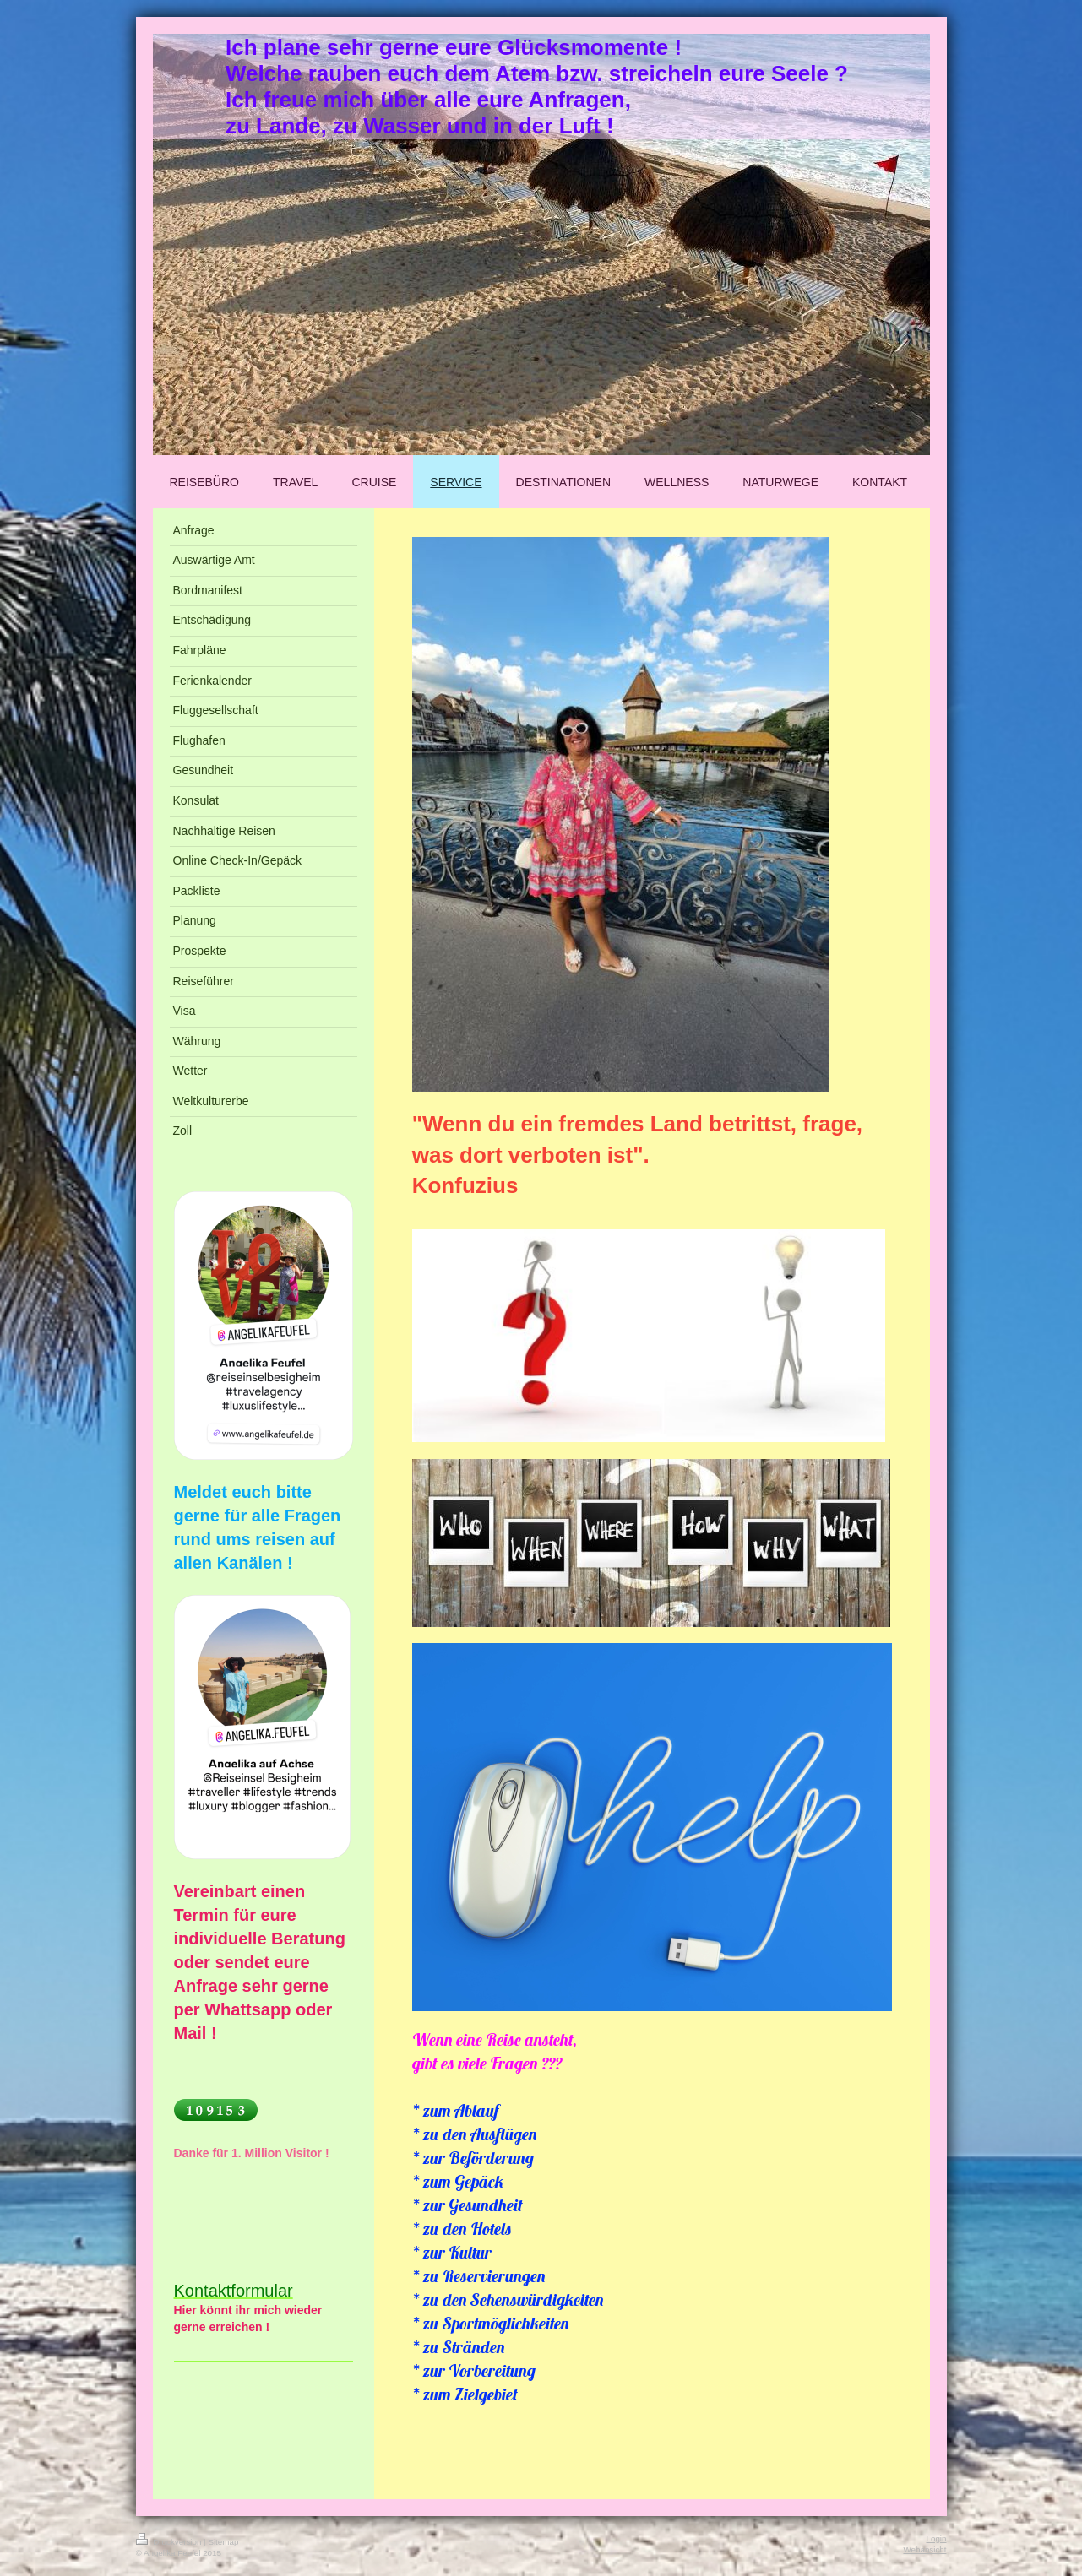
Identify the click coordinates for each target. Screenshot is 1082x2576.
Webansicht (924, 2549)
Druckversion (170, 2541)
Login (937, 2538)
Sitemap (223, 2541)
